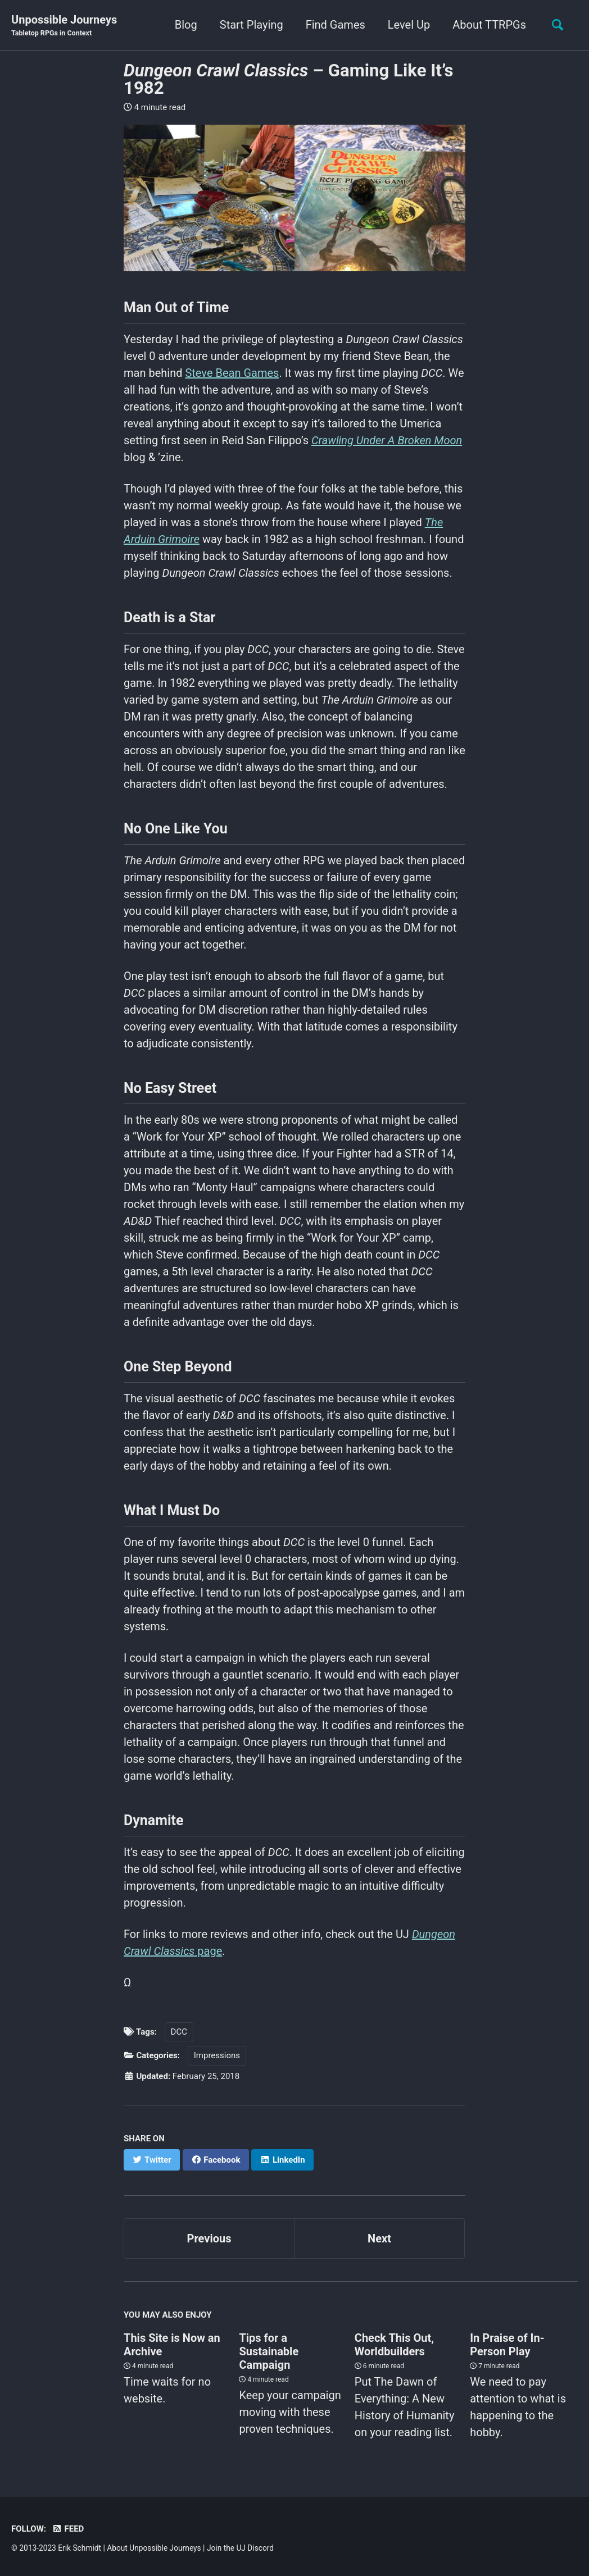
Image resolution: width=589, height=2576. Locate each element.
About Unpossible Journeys (154, 2547)
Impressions (217, 2055)
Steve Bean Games (232, 373)
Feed (68, 2529)
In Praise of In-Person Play (507, 2344)
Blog (186, 24)
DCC (179, 2032)
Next (379, 2238)
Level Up (409, 24)
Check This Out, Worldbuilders (394, 2344)
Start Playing (251, 24)
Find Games (335, 24)
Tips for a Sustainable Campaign (268, 2351)
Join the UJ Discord (240, 2547)
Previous (209, 2238)
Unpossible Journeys (64, 26)
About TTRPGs (489, 24)
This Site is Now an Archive (172, 2344)
